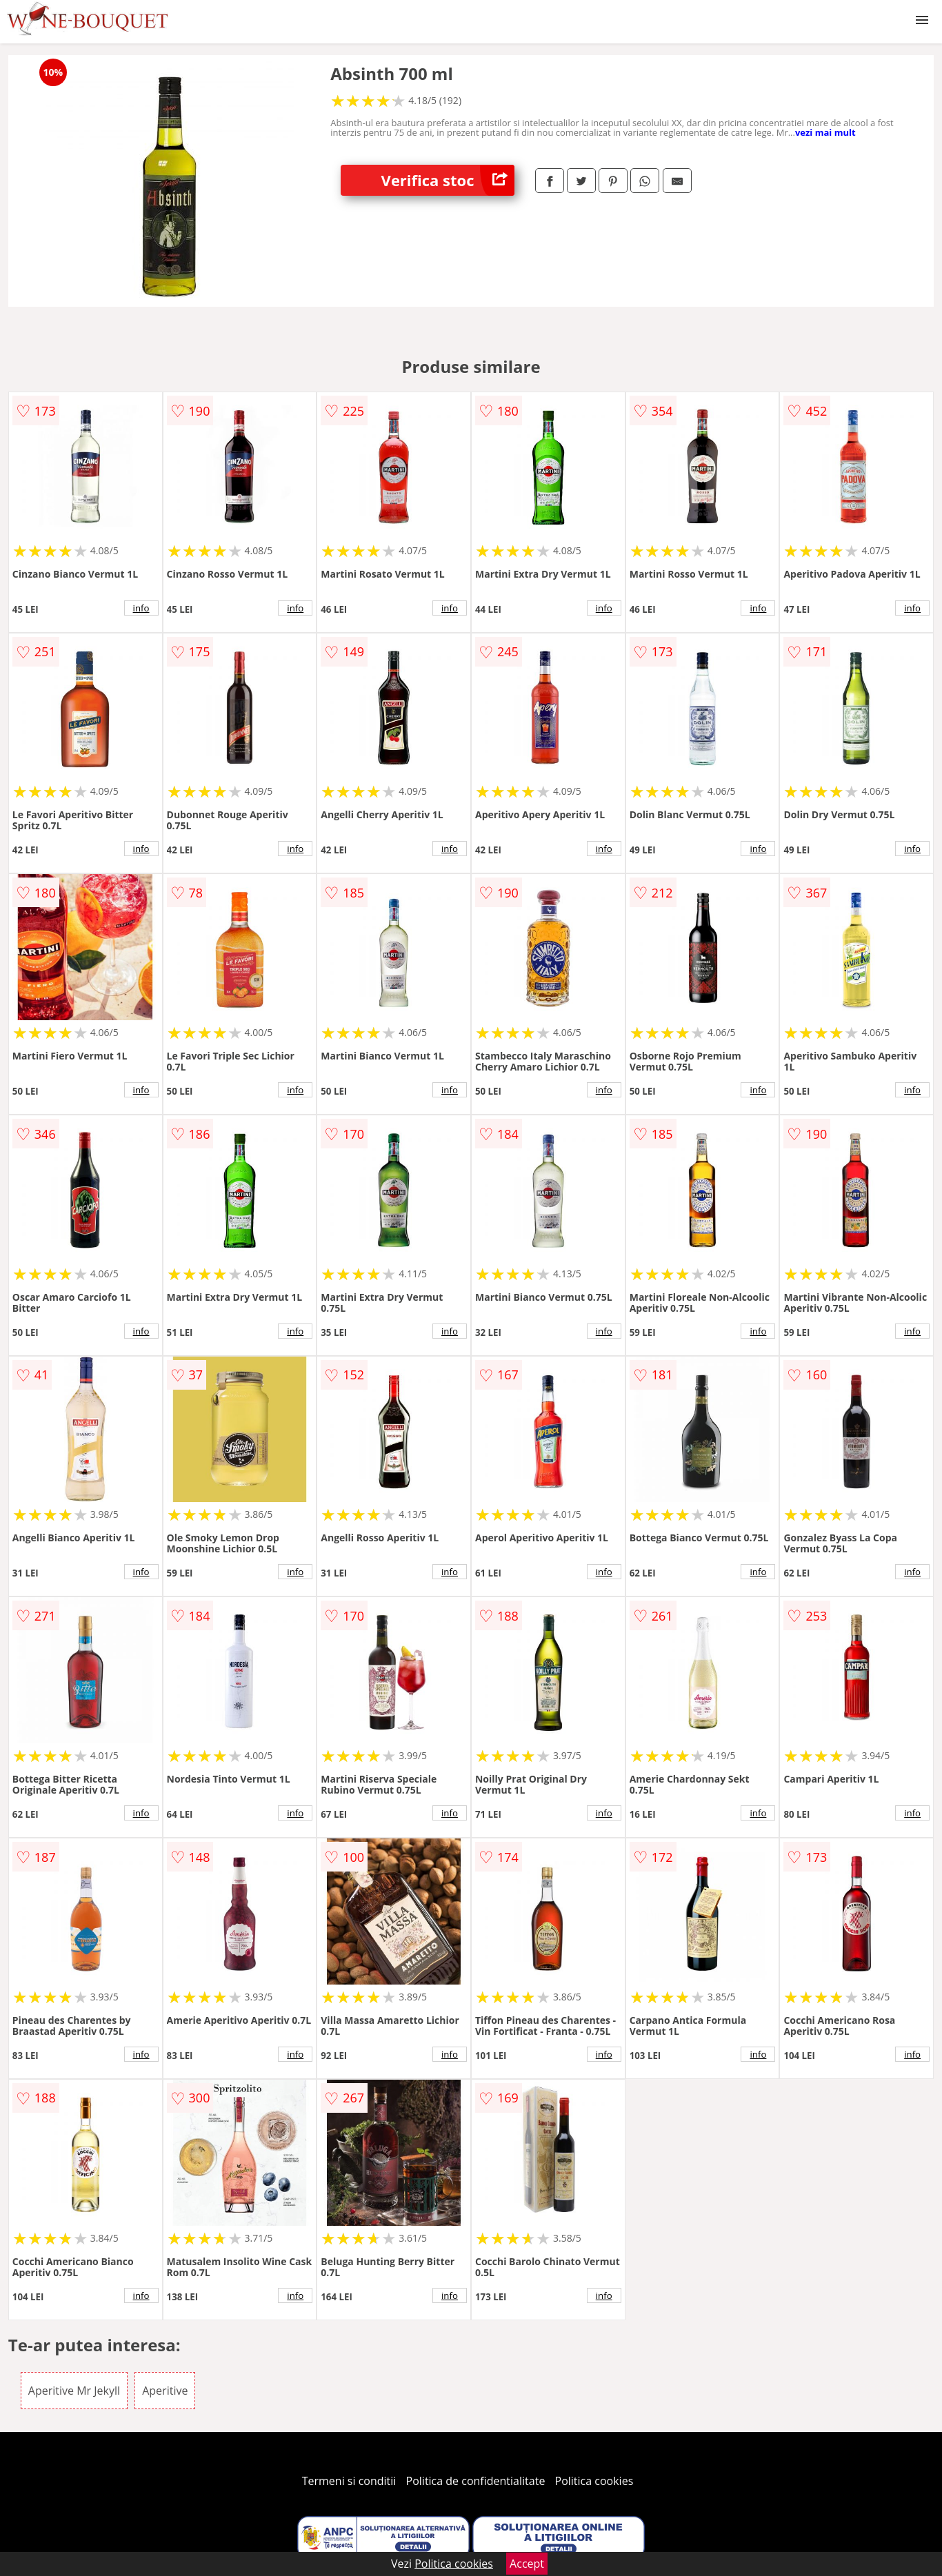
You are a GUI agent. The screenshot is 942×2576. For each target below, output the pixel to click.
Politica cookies (594, 2480)
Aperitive (165, 2390)
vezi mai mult (825, 132)
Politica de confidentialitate (475, 2480)
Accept (527, 2563)
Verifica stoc (447, 180)
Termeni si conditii (349, 2480)
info (141, 608)
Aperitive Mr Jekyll (74, 2390)
